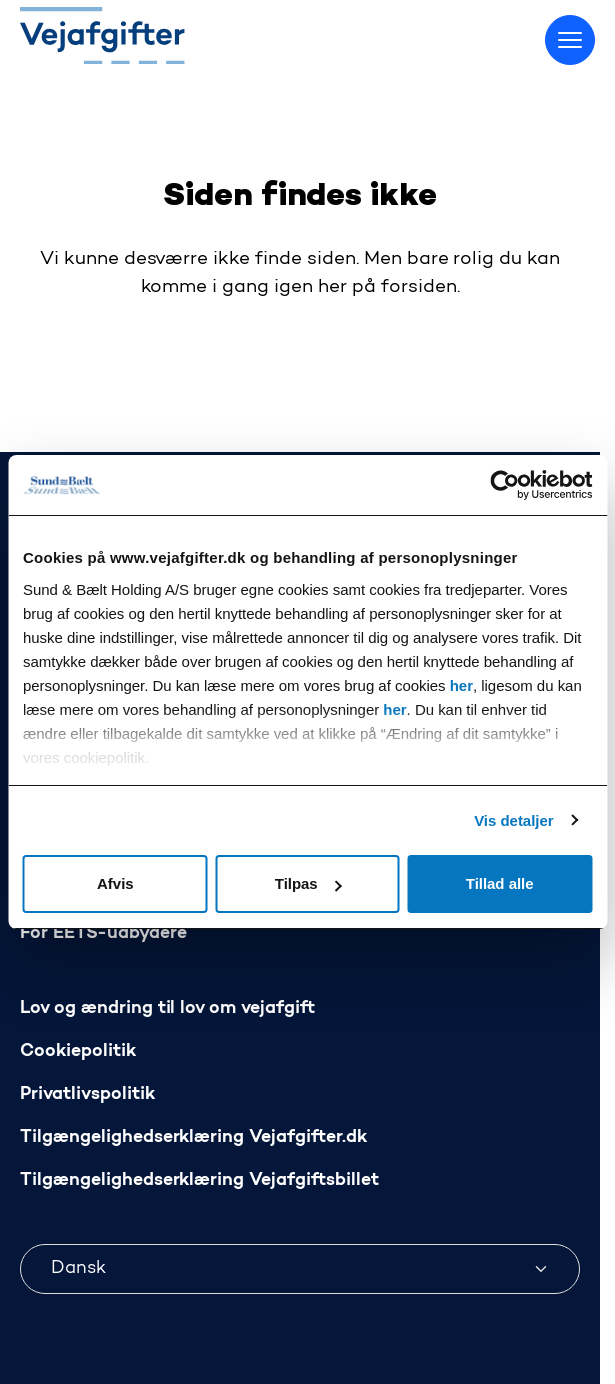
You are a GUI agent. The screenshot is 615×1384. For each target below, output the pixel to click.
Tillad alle (500, 883)
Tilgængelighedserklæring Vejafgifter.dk (193, 1137)
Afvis (115, 883)
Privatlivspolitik (87, 1094)
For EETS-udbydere (103, 933)
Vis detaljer (513, 820)
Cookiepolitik (78, 1051)
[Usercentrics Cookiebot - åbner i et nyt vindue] (504, 485)
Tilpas (308, 883)
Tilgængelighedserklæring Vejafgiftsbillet (199, 1180)
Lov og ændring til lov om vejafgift (167, 1008)
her (461, 685)
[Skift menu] (570, 40)
